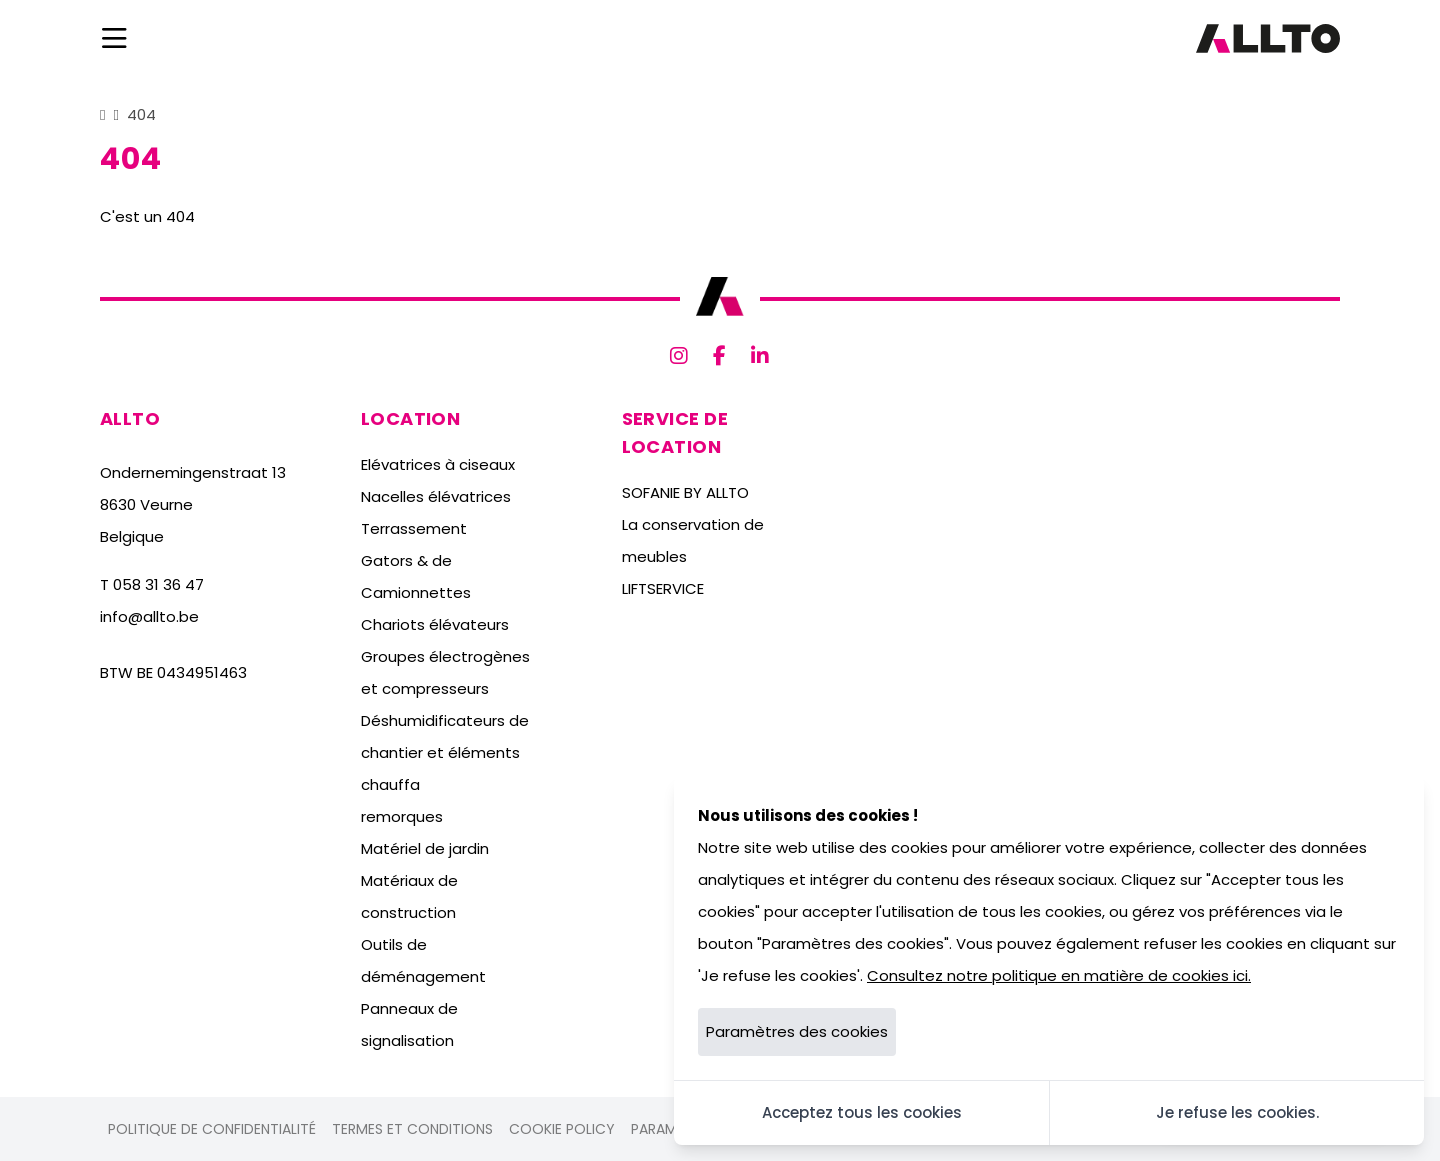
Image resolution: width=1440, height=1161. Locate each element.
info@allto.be (149, 616)
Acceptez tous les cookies (862, 1112)
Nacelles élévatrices (436, 496)
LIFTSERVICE (663, 588)
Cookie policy (562, 1129)
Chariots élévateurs (435, 624)
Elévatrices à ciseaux (438, 464)
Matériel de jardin (425, 848)
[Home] (102, 114)
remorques (402, 816)
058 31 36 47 (158, 584)
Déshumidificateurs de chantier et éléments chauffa (445, 752)
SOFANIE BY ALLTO (685, 492)
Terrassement (414, 528)
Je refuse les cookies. (1237, 1112)
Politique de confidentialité (212, 1129)
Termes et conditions (412, 1129)
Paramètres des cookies (797, 1031)
